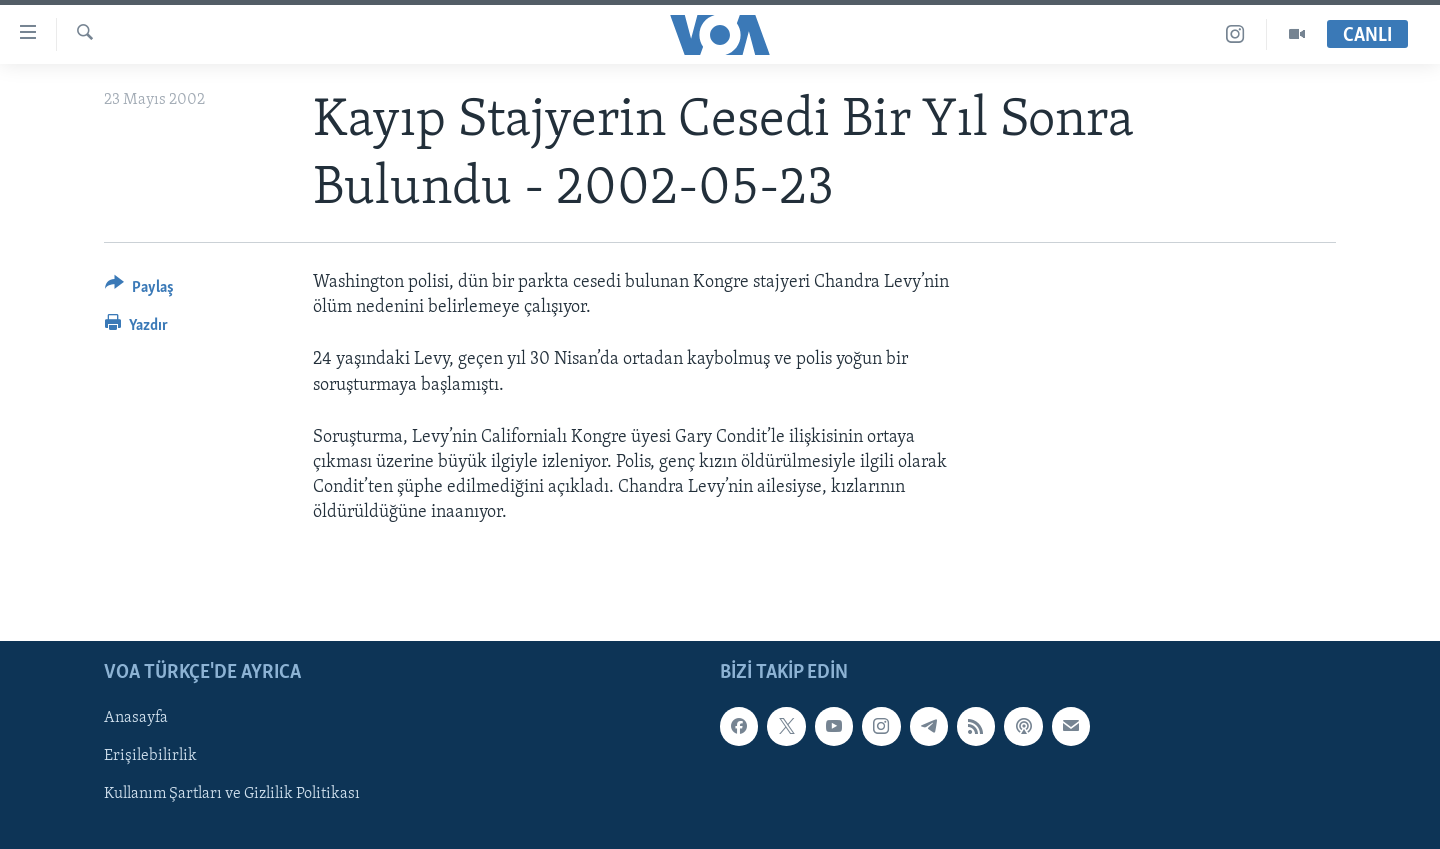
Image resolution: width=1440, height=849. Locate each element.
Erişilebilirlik (150, 756)
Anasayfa (136, 718)
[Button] (139, 290)
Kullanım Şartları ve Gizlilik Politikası (232, 794)
